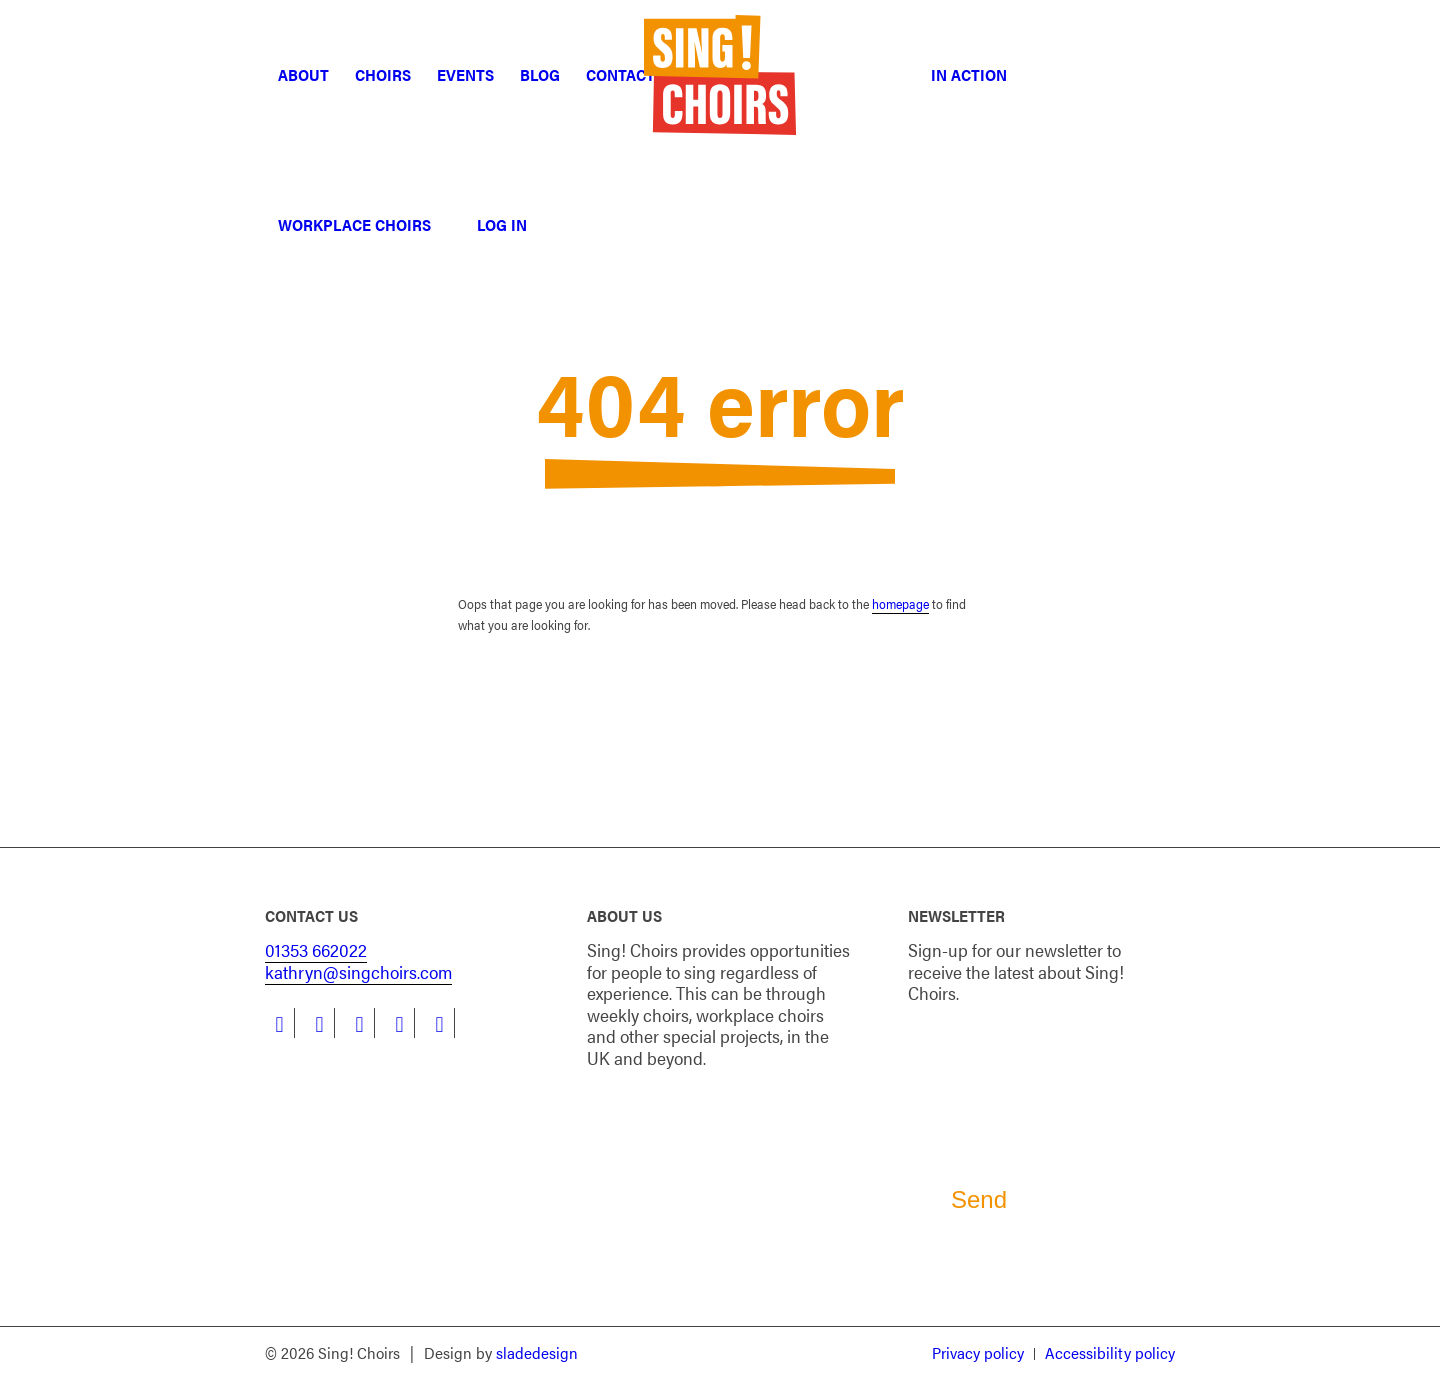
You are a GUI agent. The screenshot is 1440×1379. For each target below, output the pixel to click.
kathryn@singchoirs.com (358, 971)
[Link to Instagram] (359, 1023)
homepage (900, 603)
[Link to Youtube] (399, 1023)
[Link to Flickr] (439, 1023)
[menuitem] (303, 75)
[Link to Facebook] (279, 1023)
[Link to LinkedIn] (319, 1023)
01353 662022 (316, 949)
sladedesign (537, 1352)
